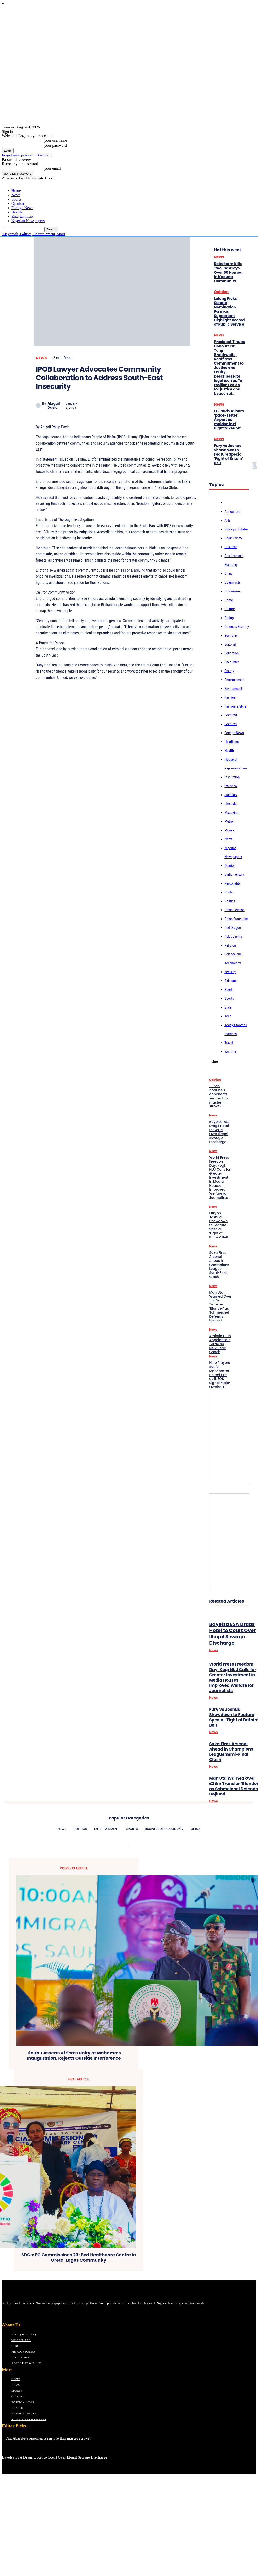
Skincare (230, 959)
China (228, 551)
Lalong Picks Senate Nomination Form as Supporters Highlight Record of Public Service (229, 307)
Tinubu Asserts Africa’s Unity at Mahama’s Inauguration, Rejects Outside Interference (74, 1929)
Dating (229, 596)
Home (16, 191)
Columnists (232, 560)
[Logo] (2, 182)
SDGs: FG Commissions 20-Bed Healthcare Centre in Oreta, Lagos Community (78, 2130)
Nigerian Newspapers (28, 221)
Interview (230, 764)
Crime (228, 578)
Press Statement (236, 897)
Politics (229, 879)
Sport (228, 967)
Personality (232, 861)
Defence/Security (236, 604)
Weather (230, 1029)
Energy (229, 649)
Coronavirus (232, 569)
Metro (228, 799)
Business (230, 525)
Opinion (17, 203)
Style (227, 985)
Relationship (233, 914)
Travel (228, 1021)
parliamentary (234, 852)
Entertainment (22, 216)
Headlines (231, 720)
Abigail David (53, 405)
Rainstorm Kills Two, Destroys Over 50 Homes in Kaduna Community (229, 271)
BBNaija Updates (236, 507)
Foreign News (22, 208)
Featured (230, 693)
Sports (16, 199)
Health (16, 212)
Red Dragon (232, 905)
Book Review (233, 516)
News (15, 195)
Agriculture (232, 489)
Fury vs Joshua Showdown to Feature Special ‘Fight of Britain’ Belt (227, 433)
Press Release (234, 888)
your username (55, 140)
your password (55, 145)
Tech (227, 994)
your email (52, 168)
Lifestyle (230, 782)
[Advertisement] (129, 89)
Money (229, 808)
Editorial (230, 622)
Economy (230, 613)
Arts (227, 498)
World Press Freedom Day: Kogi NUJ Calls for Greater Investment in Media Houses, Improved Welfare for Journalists (233, 1571)
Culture (229, 587)
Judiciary (230, 773)
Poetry (229, 870)
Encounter (231, 640)
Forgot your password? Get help (26, 155)
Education (231, 631)
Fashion (229, 675)
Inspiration (232, 755)
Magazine (231, 790)
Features (230, 702)
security (230, 950)
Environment (233, 666)
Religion (230, 923)
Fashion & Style (235, 684)
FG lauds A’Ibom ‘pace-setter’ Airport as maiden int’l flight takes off (229, 399)
